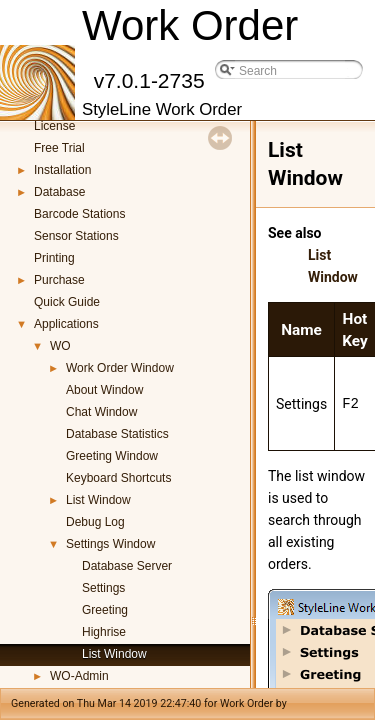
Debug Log (95, 522)
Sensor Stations (76, 236)
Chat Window (101, 412)
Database (59, 192)
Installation (62, 170)
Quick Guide (67, 302)
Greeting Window (112, 456)
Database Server (127, 566)
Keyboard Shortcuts (118, 478)
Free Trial (59, 148)
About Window (104, 390)
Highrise (104, 632)
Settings (103, 588)
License (54, 126)
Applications (66, 324)
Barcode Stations (79, 214)
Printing (54, 258)
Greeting (105, 610)
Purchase (59, 280)
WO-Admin (79, 676)
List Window (98, 500)
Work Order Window (120, 368)
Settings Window (110, 544)
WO (60, 346)
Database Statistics (117, 434)
